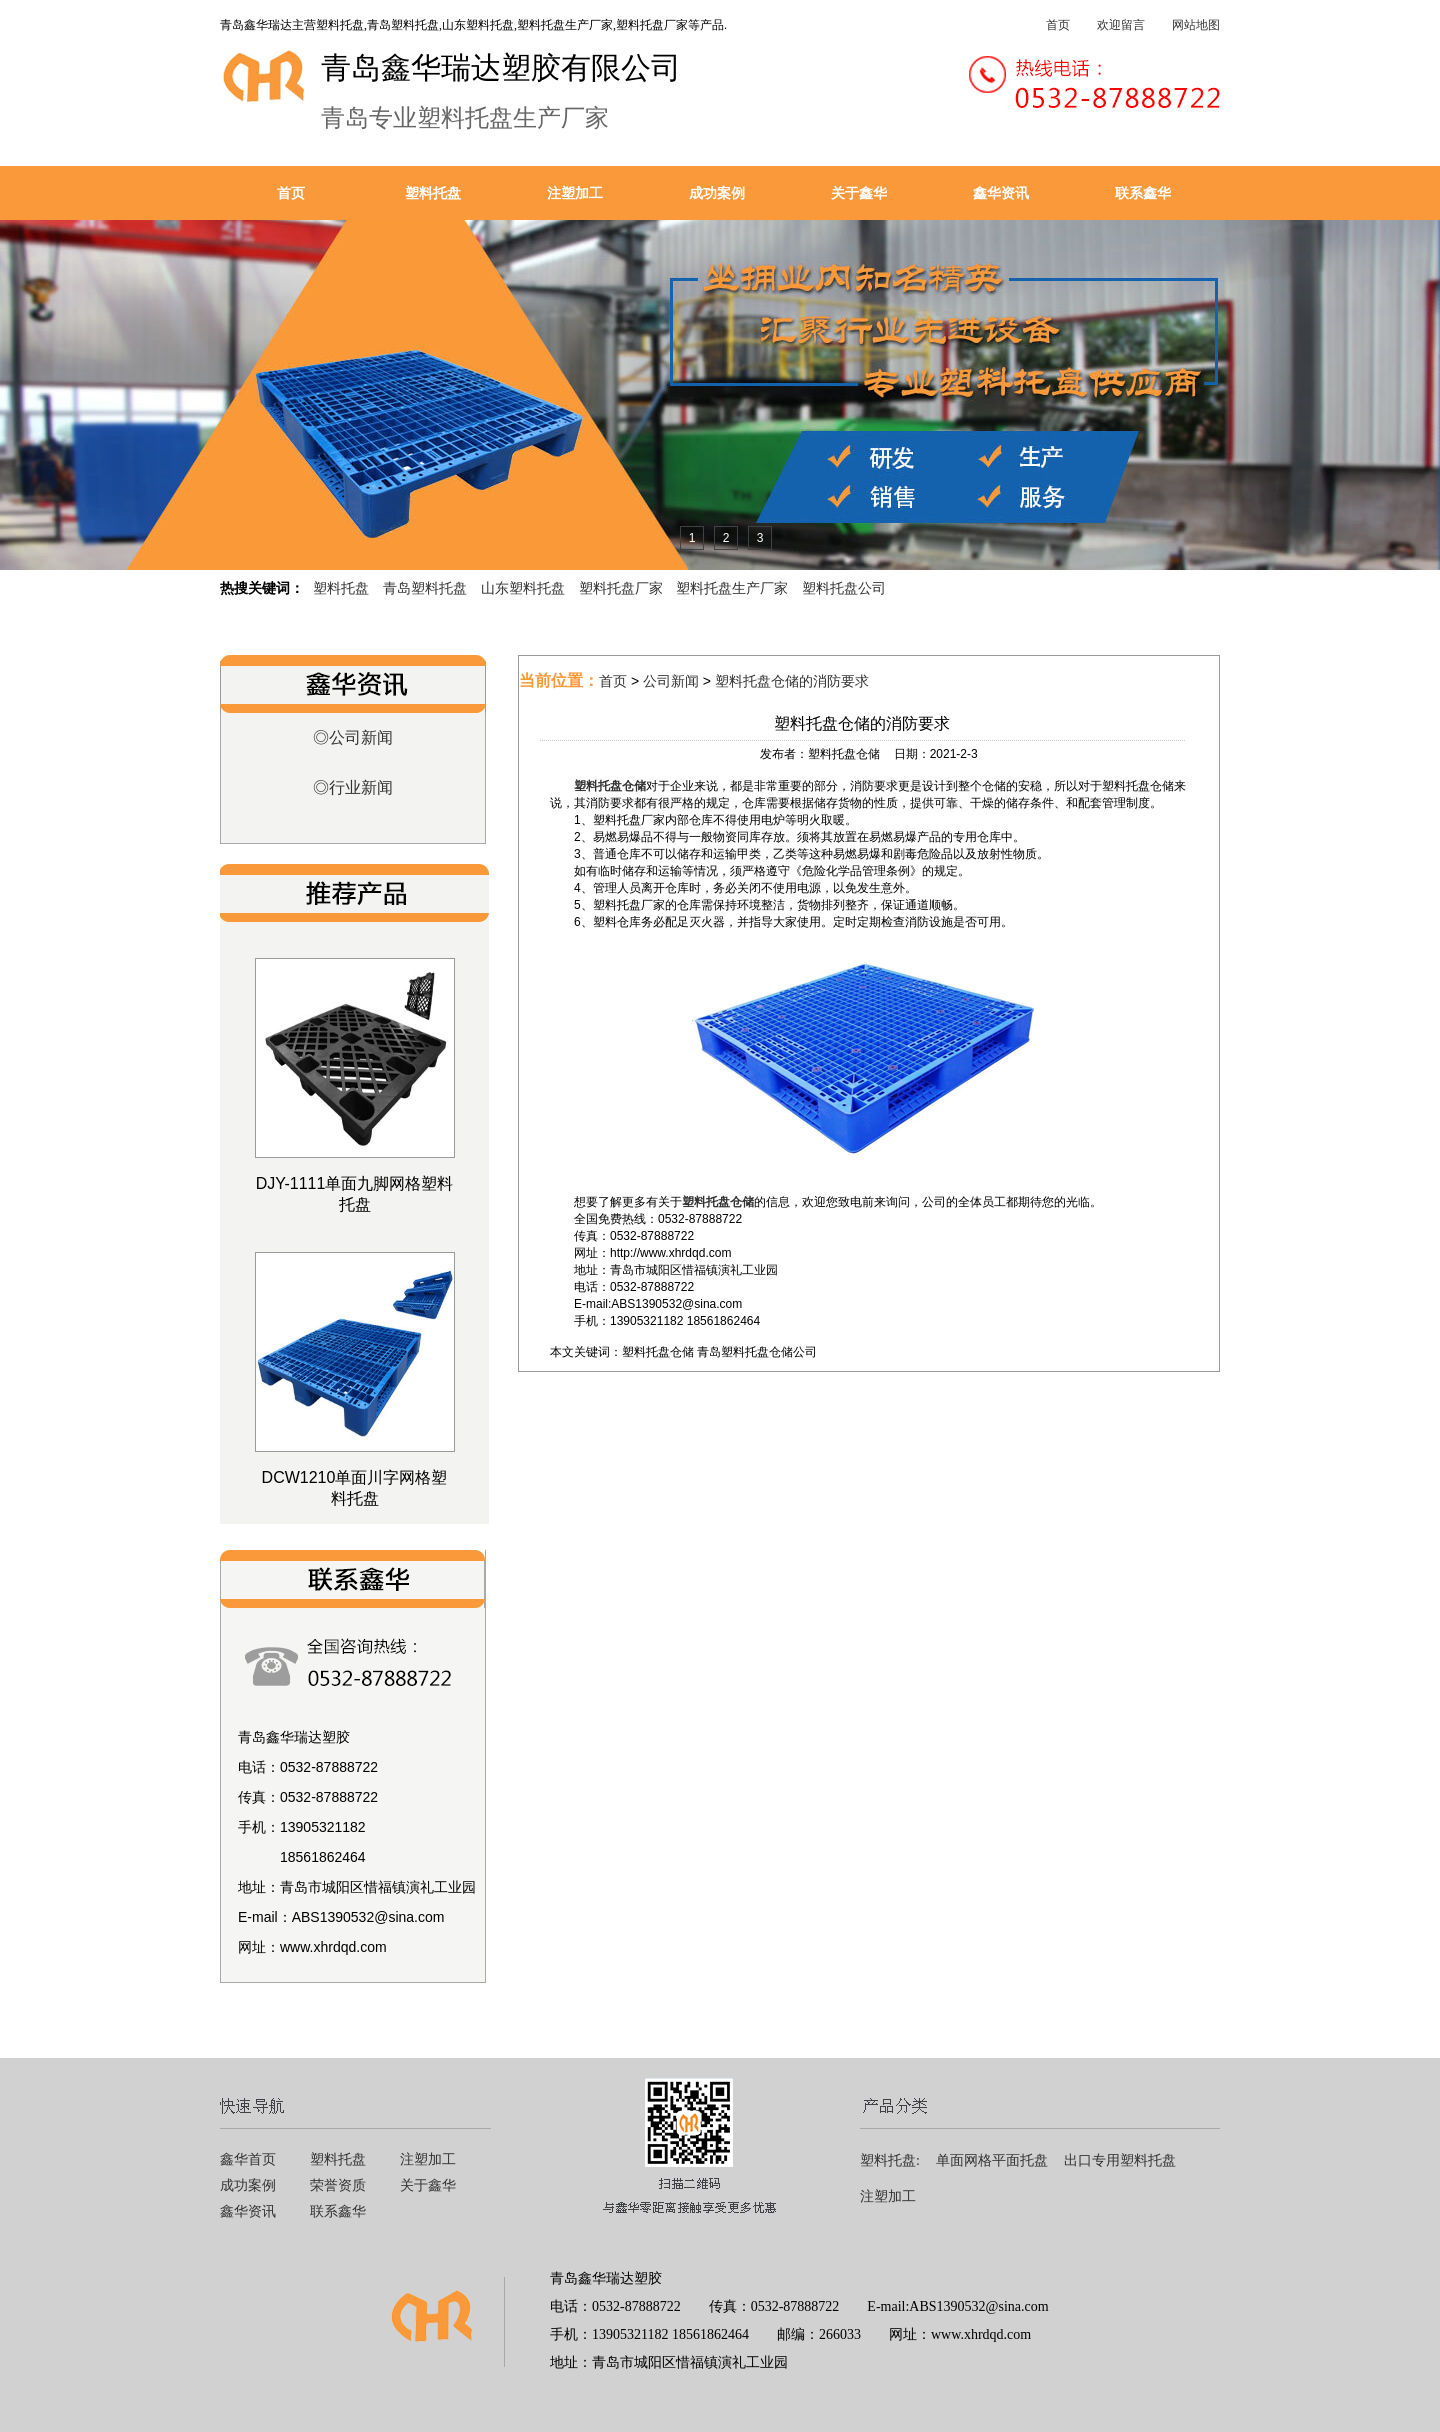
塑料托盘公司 (844, 588)
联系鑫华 (1143, 193)
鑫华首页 (248, 2159)
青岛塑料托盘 (425, 588)
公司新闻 (671, 681)
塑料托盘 (433, 193)
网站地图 (1196, 25)
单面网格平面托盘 (992, 2160)
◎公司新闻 (353, 737)
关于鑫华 (859, 193)
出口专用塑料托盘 (1120, 2160)
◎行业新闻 (353, 787)
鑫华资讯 (1001, 193)
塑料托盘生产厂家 (732, 588)
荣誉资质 (338, 2185)
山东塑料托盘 (523, 588)
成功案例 (717, 193)
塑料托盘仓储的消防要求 (792, 681)
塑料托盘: (890, 2160)
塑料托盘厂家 (621, 588)
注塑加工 (575, 193)
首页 (1058, 25)
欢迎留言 (1121, 25)
